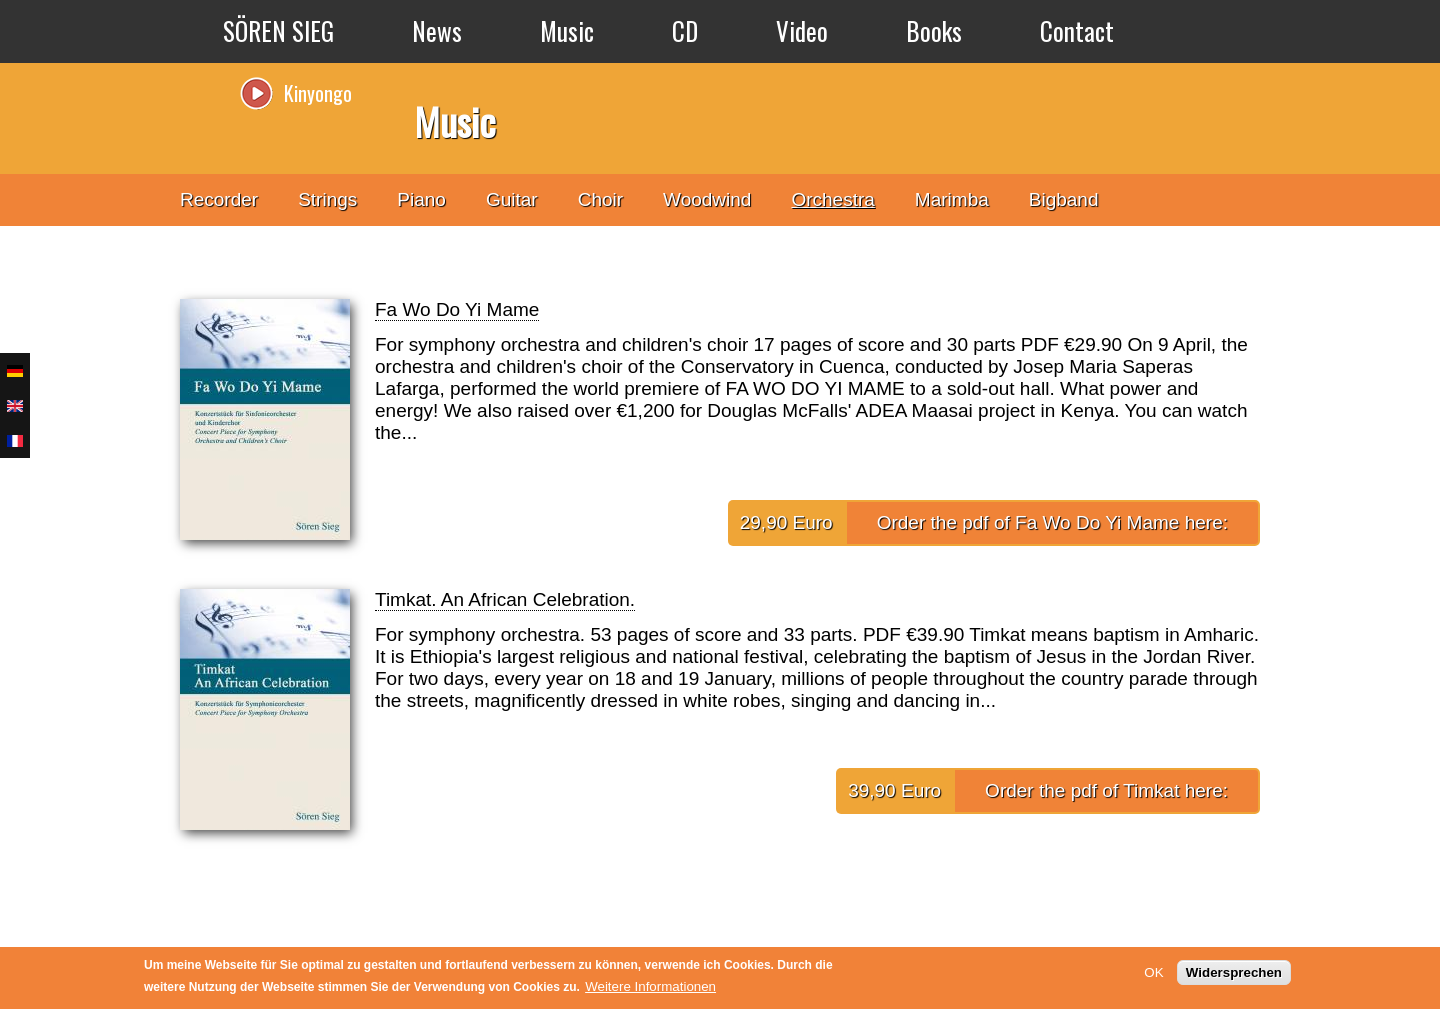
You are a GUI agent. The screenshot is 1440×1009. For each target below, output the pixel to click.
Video (802, 30)
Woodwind (707, 199)
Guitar (512, 199)
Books (934, 30)
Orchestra (832, 199)
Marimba (952, 199)
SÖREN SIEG (278, 30)
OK (1153, 972)
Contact (1077, 30)
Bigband (1064, 199)
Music (567, 30)
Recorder (219, 199)
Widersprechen (1234, 972)
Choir (600, 199)
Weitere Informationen (650, 986)
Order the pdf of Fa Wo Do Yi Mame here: (1052, 522)
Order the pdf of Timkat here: (1106, 790)
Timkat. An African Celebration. (505, 599)
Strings (327, 199)
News (437, 30)
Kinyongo (318, 93)
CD (685, 30)
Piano (421, 199)
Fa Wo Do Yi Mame (457, 309)
